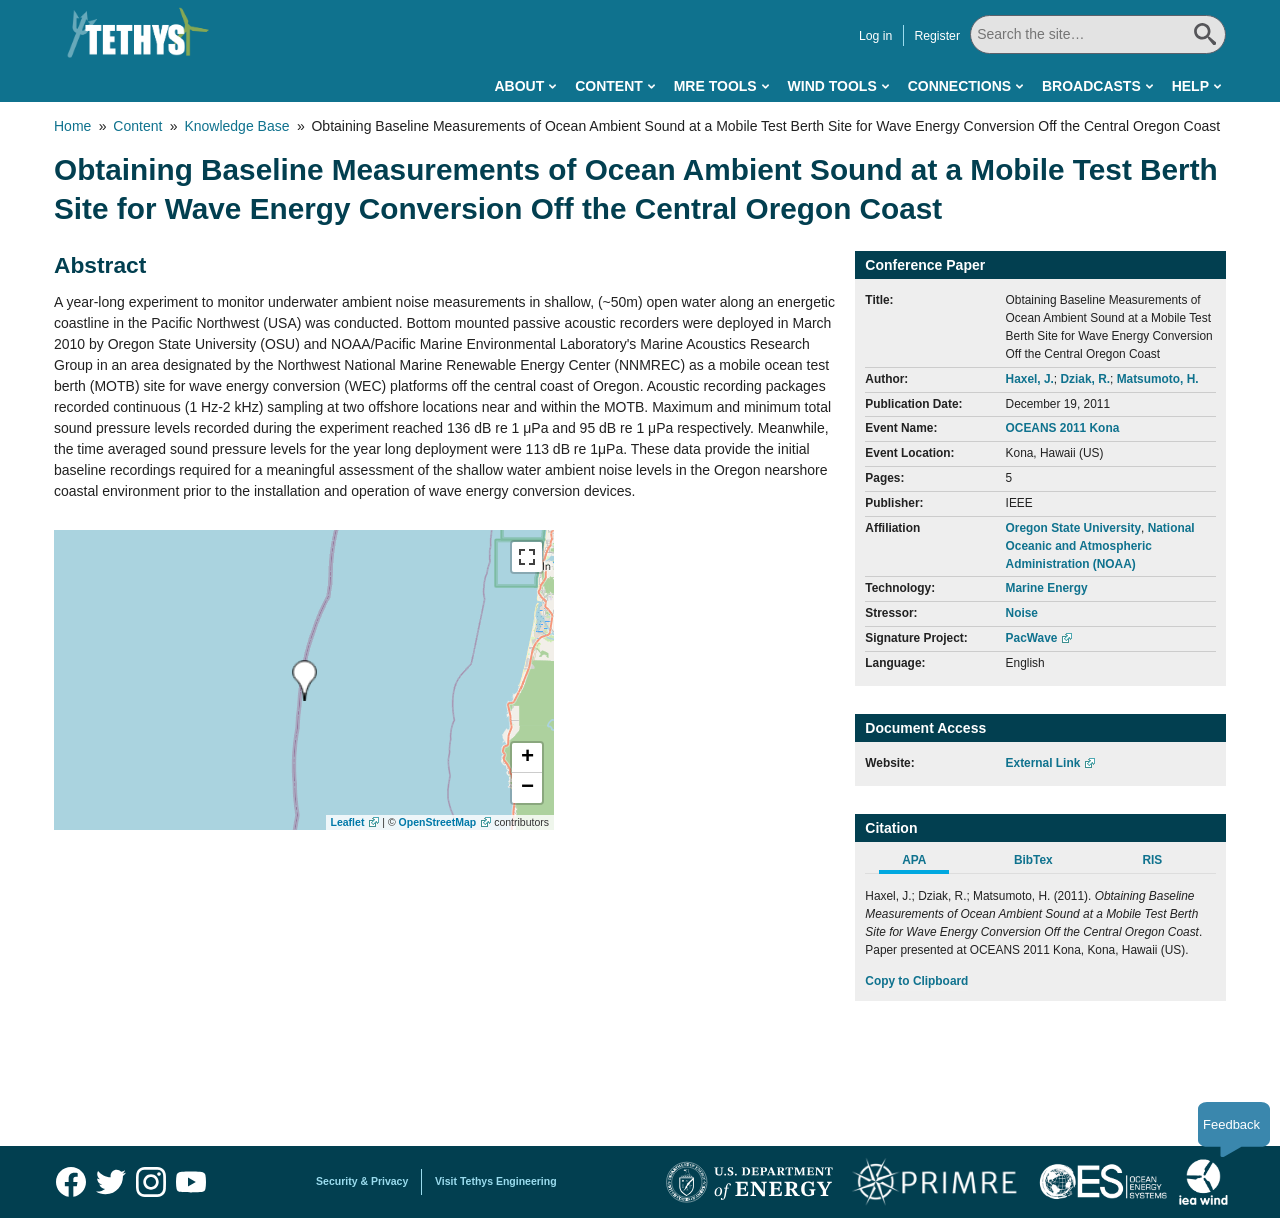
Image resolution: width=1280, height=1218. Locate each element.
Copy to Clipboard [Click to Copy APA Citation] (916, 981)
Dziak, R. (1085, 379)
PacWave (1032, 638)
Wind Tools (832, 86)
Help (1190, 86)
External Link (1043, 763)
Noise (1022, 613)
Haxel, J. (1030, 379)
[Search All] (1098, 34)
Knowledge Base (236, 126)
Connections (959, 86)
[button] (527, 758)
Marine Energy (1047, 588)
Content (609, 86)
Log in (875, 36)
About (519, 86)
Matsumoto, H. (1158, 379)
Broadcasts (1091, 86)
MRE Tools (715, 86)
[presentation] (304, 680)
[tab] (924, 863)
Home (72, 126)
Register (937, 36)
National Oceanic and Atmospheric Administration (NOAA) (1100, 546)
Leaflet (348, 822)
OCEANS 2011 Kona (1063, 428)
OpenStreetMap (438, 822)
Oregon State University (1073, 528)
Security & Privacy (362, 1181)
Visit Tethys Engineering (496, 1181)
